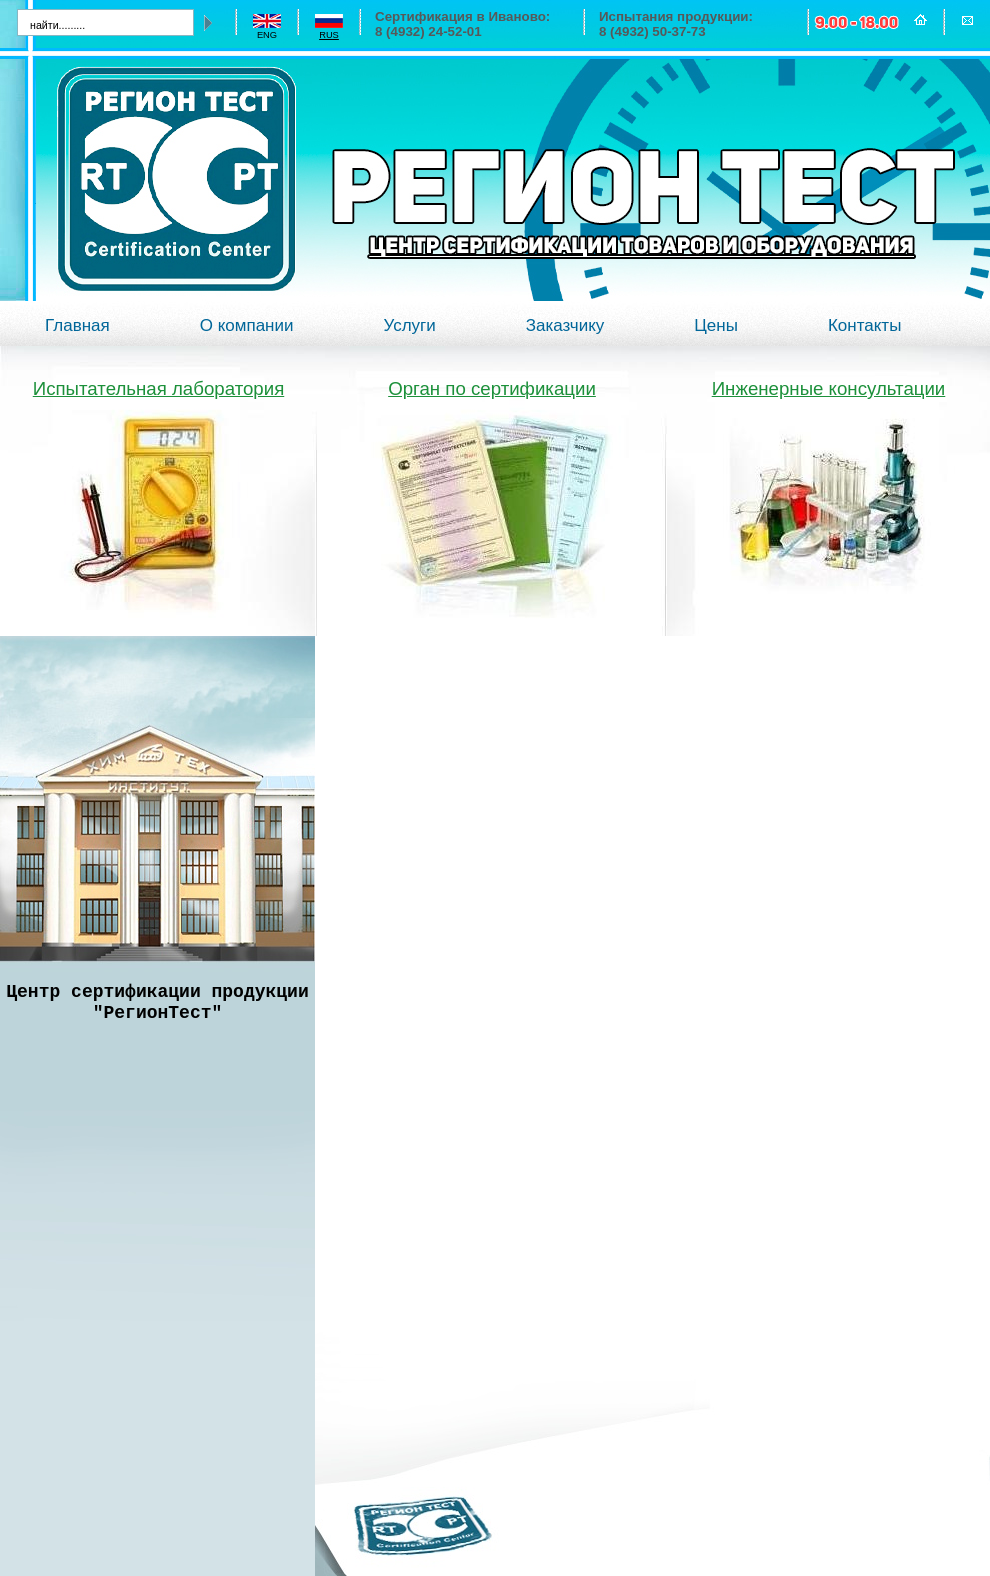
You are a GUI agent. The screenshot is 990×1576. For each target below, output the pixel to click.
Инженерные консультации (829, 388)
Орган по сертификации (492, 388)
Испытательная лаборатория (159, 388)
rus (329, 35)
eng (267, 35)
